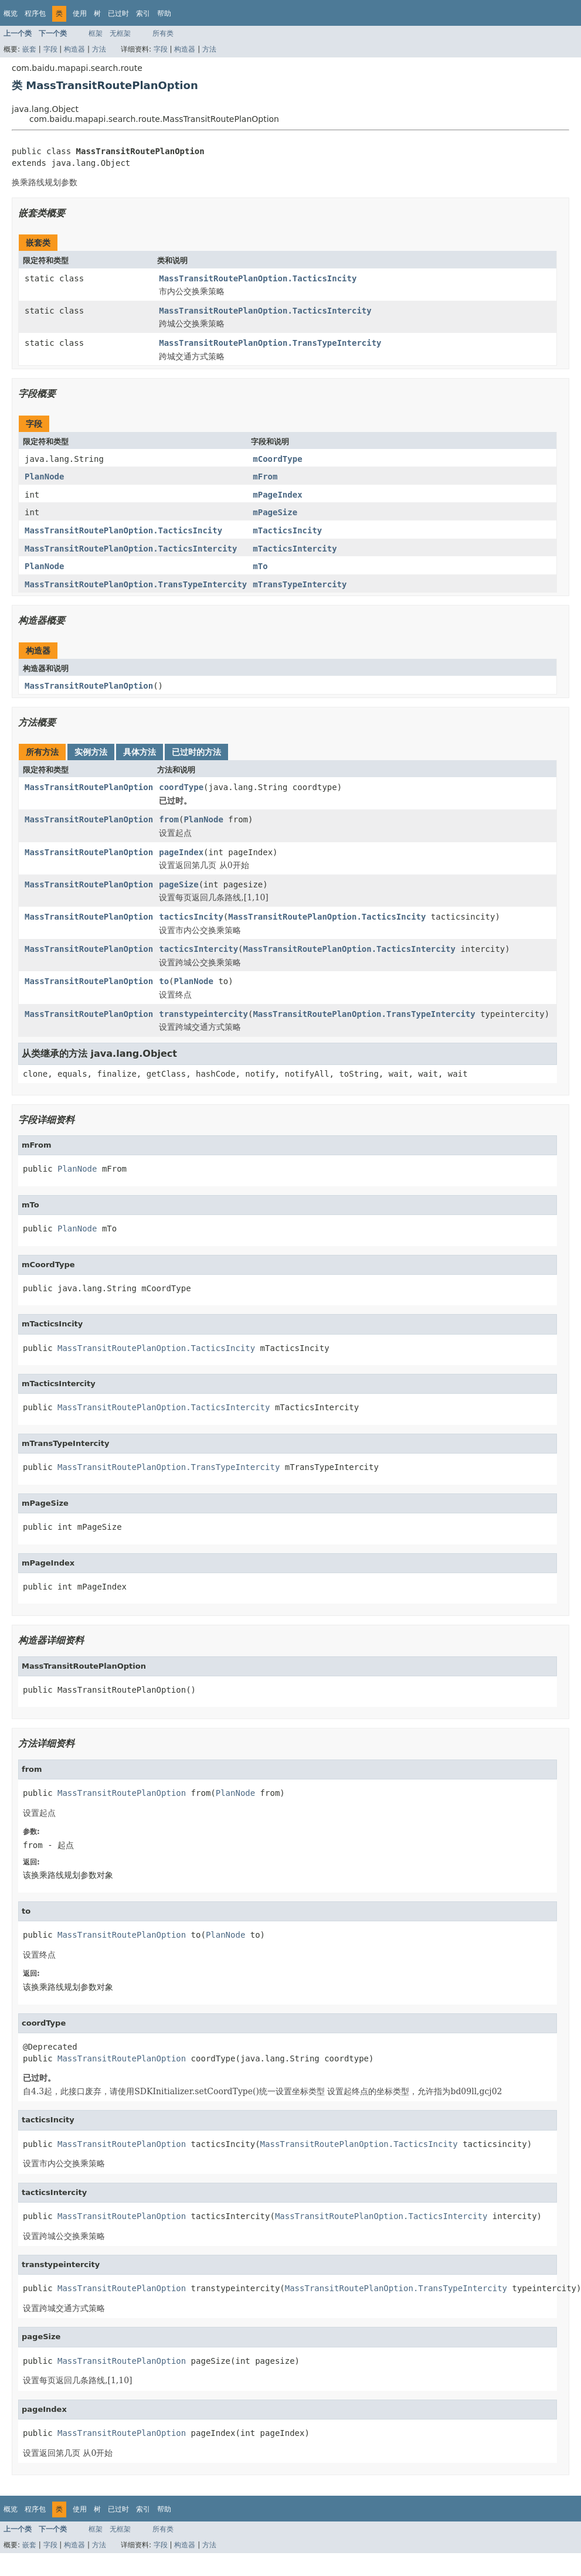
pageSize (178, 884)
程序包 (35, 13)
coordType (181, 787)
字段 (50, 49)
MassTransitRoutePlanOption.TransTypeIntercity (270, 343)
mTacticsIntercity (295, 548)
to (164, 981)
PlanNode (44, 476)
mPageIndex (277, 494)
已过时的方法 (196, 752)
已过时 (118, 13)
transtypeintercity (203, 1014)
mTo (260, 566)
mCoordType (277, 459)
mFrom (265, 476)
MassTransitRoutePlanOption (89, 685)
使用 (80, 13)
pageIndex (181, 852)
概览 (11, 13)
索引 (143, 13)
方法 (99, 49)
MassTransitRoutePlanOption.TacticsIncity (257, 278)
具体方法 (139, 752)
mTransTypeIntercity (299, 584)
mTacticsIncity (287, 530)
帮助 (164, 13)
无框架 (120, 33)
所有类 (163, 33)
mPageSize (275, 512)
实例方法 (90, 752)
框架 (96, 33)
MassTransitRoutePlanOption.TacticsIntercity (265, 310)
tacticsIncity (191, 916)
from (169, 819)
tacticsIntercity (198, 949)
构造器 (74, 49)
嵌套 (29, 49)
